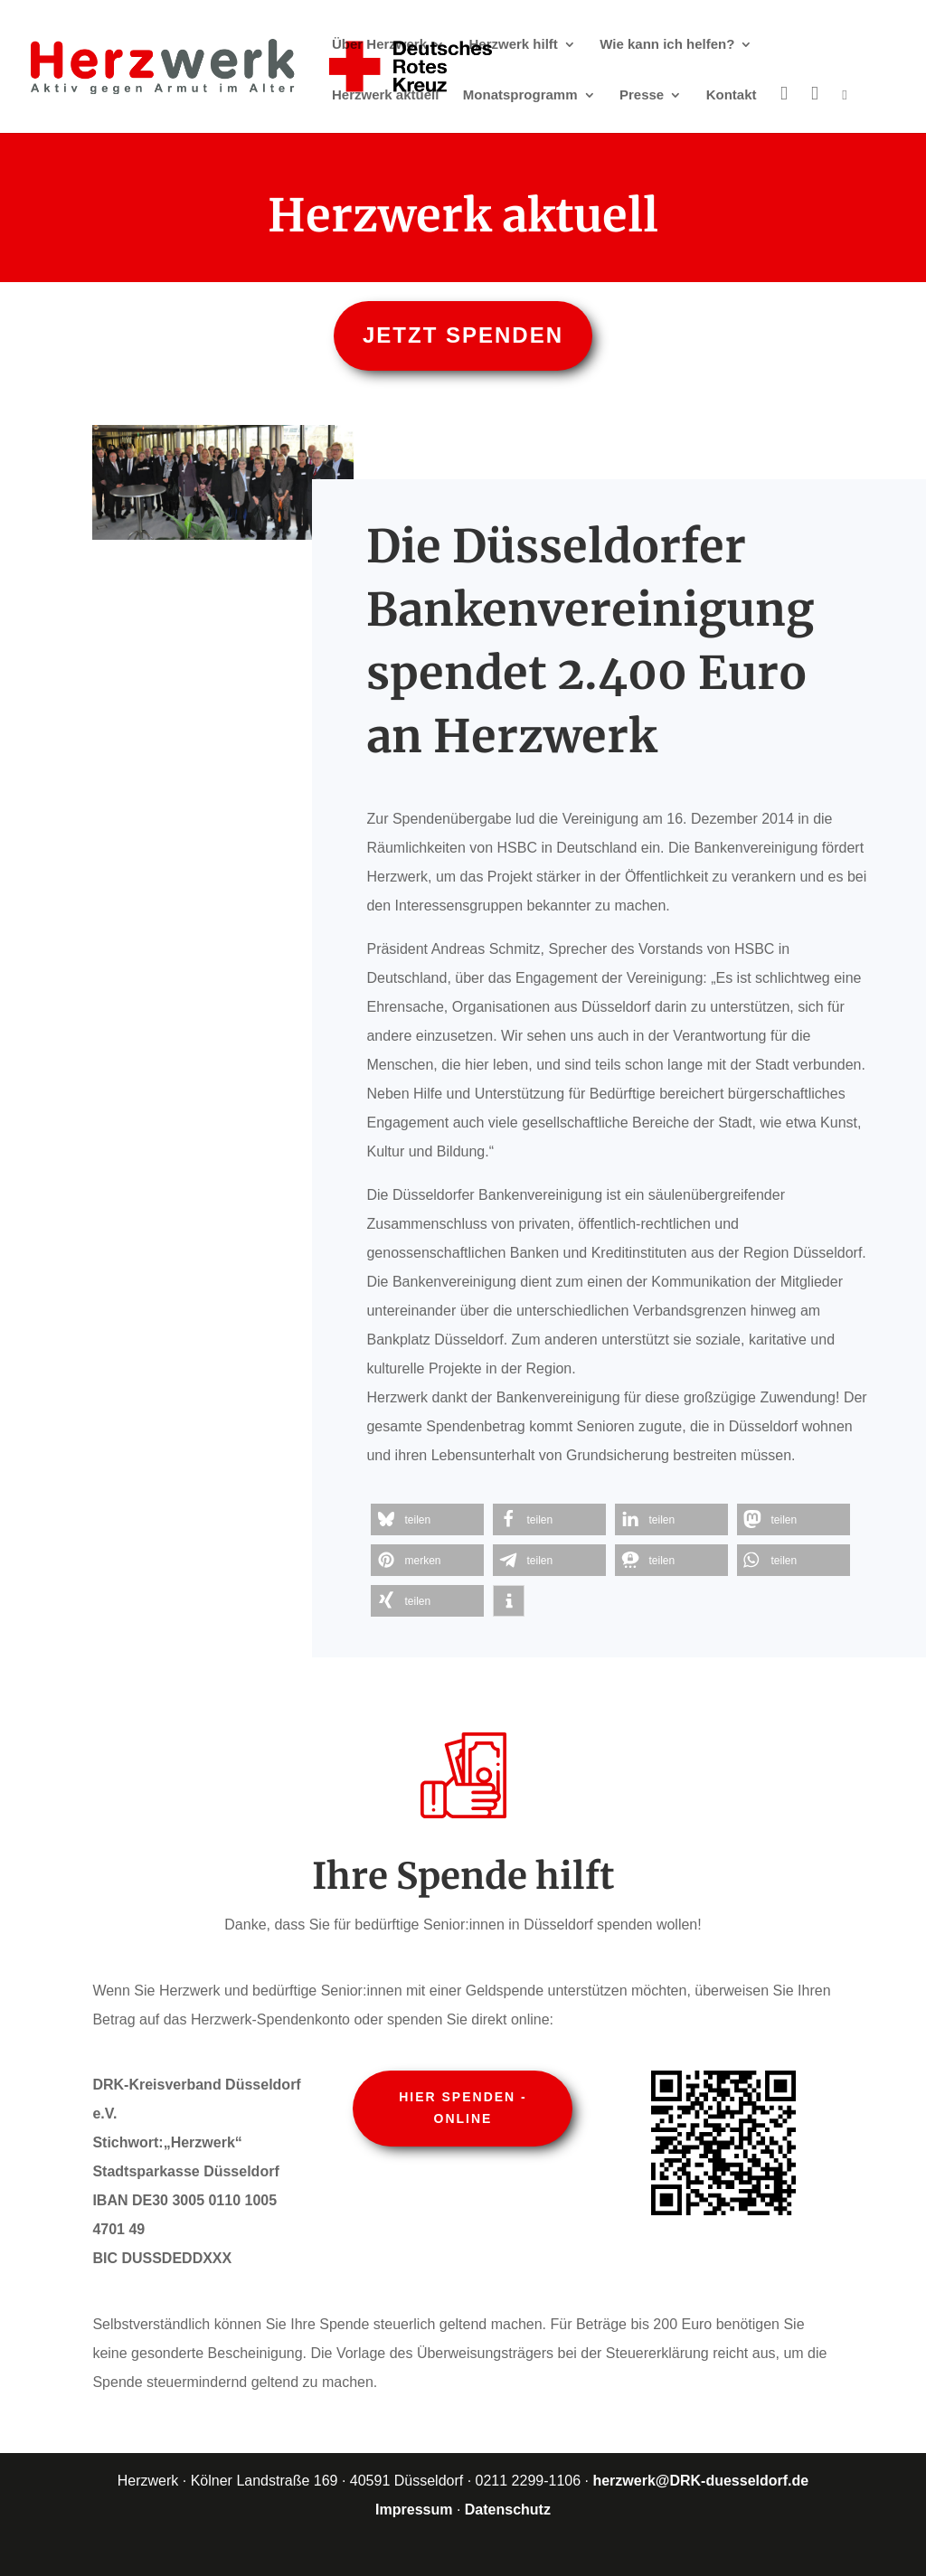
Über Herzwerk (379, 45)
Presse (641, 95)
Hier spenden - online (463, 2108)
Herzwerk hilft (513, 45)
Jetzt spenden (463, 335)
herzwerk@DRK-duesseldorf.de (700, 2480)
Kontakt (731, 95)
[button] (427, 1519)
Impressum (413, 2509)
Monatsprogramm (520, 95)
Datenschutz (508, 2509)
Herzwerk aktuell (385, 95)
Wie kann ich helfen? (667, 45)
